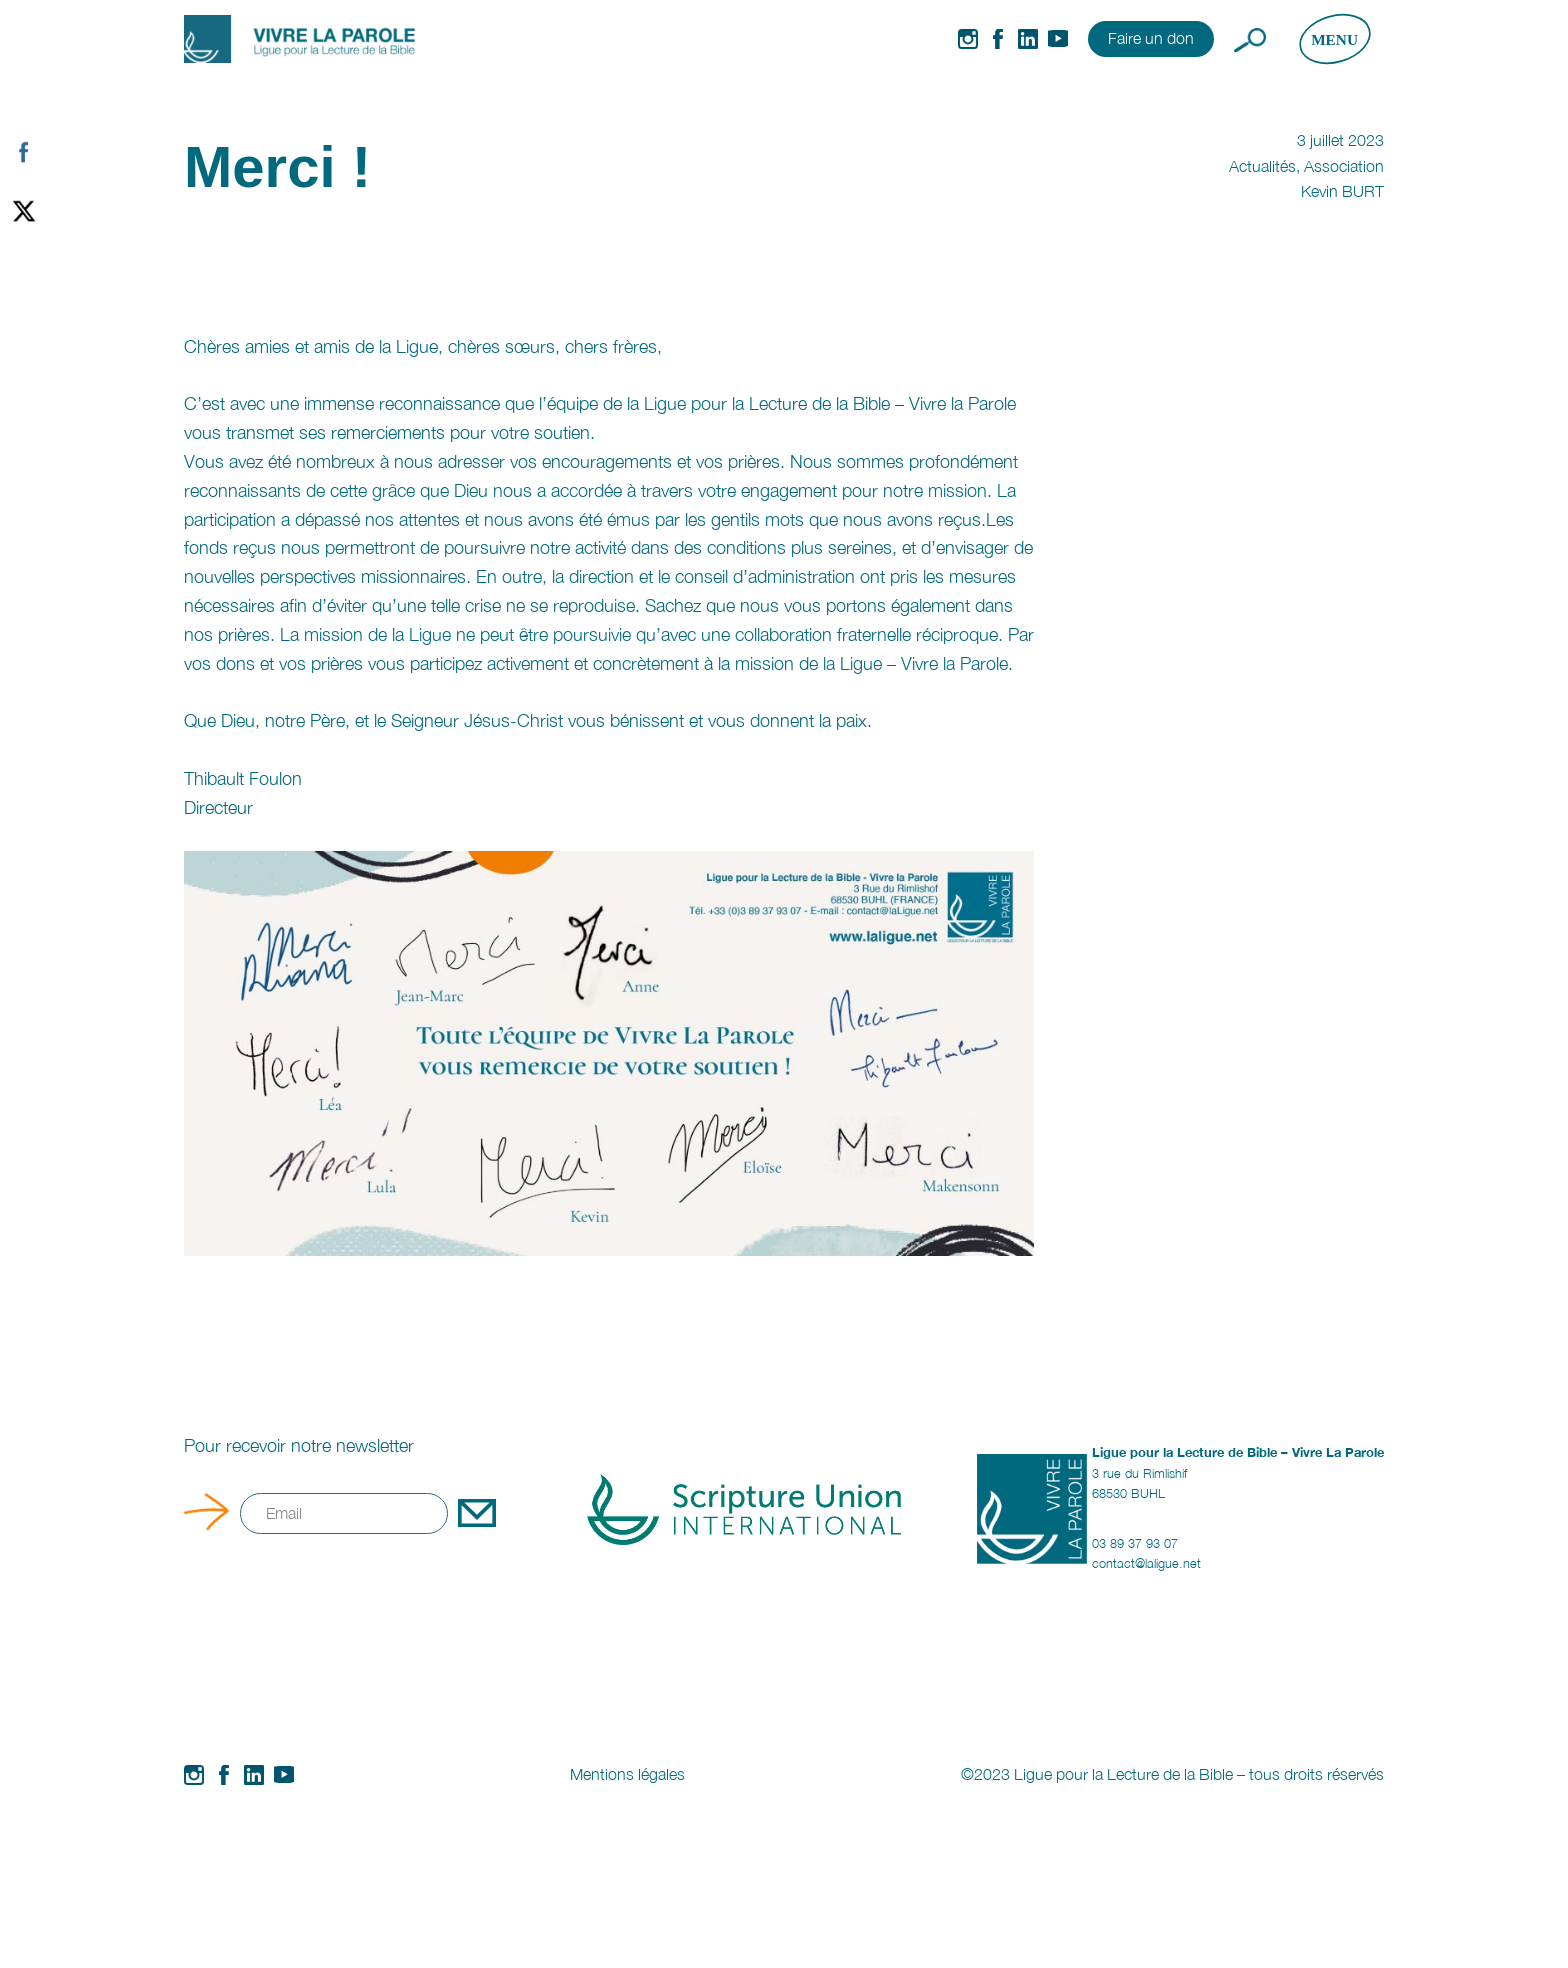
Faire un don (1151, 38)
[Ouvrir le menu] (1334, 39)
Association (1344, 166)
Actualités (1262, 166)
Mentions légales (627, 1774)
